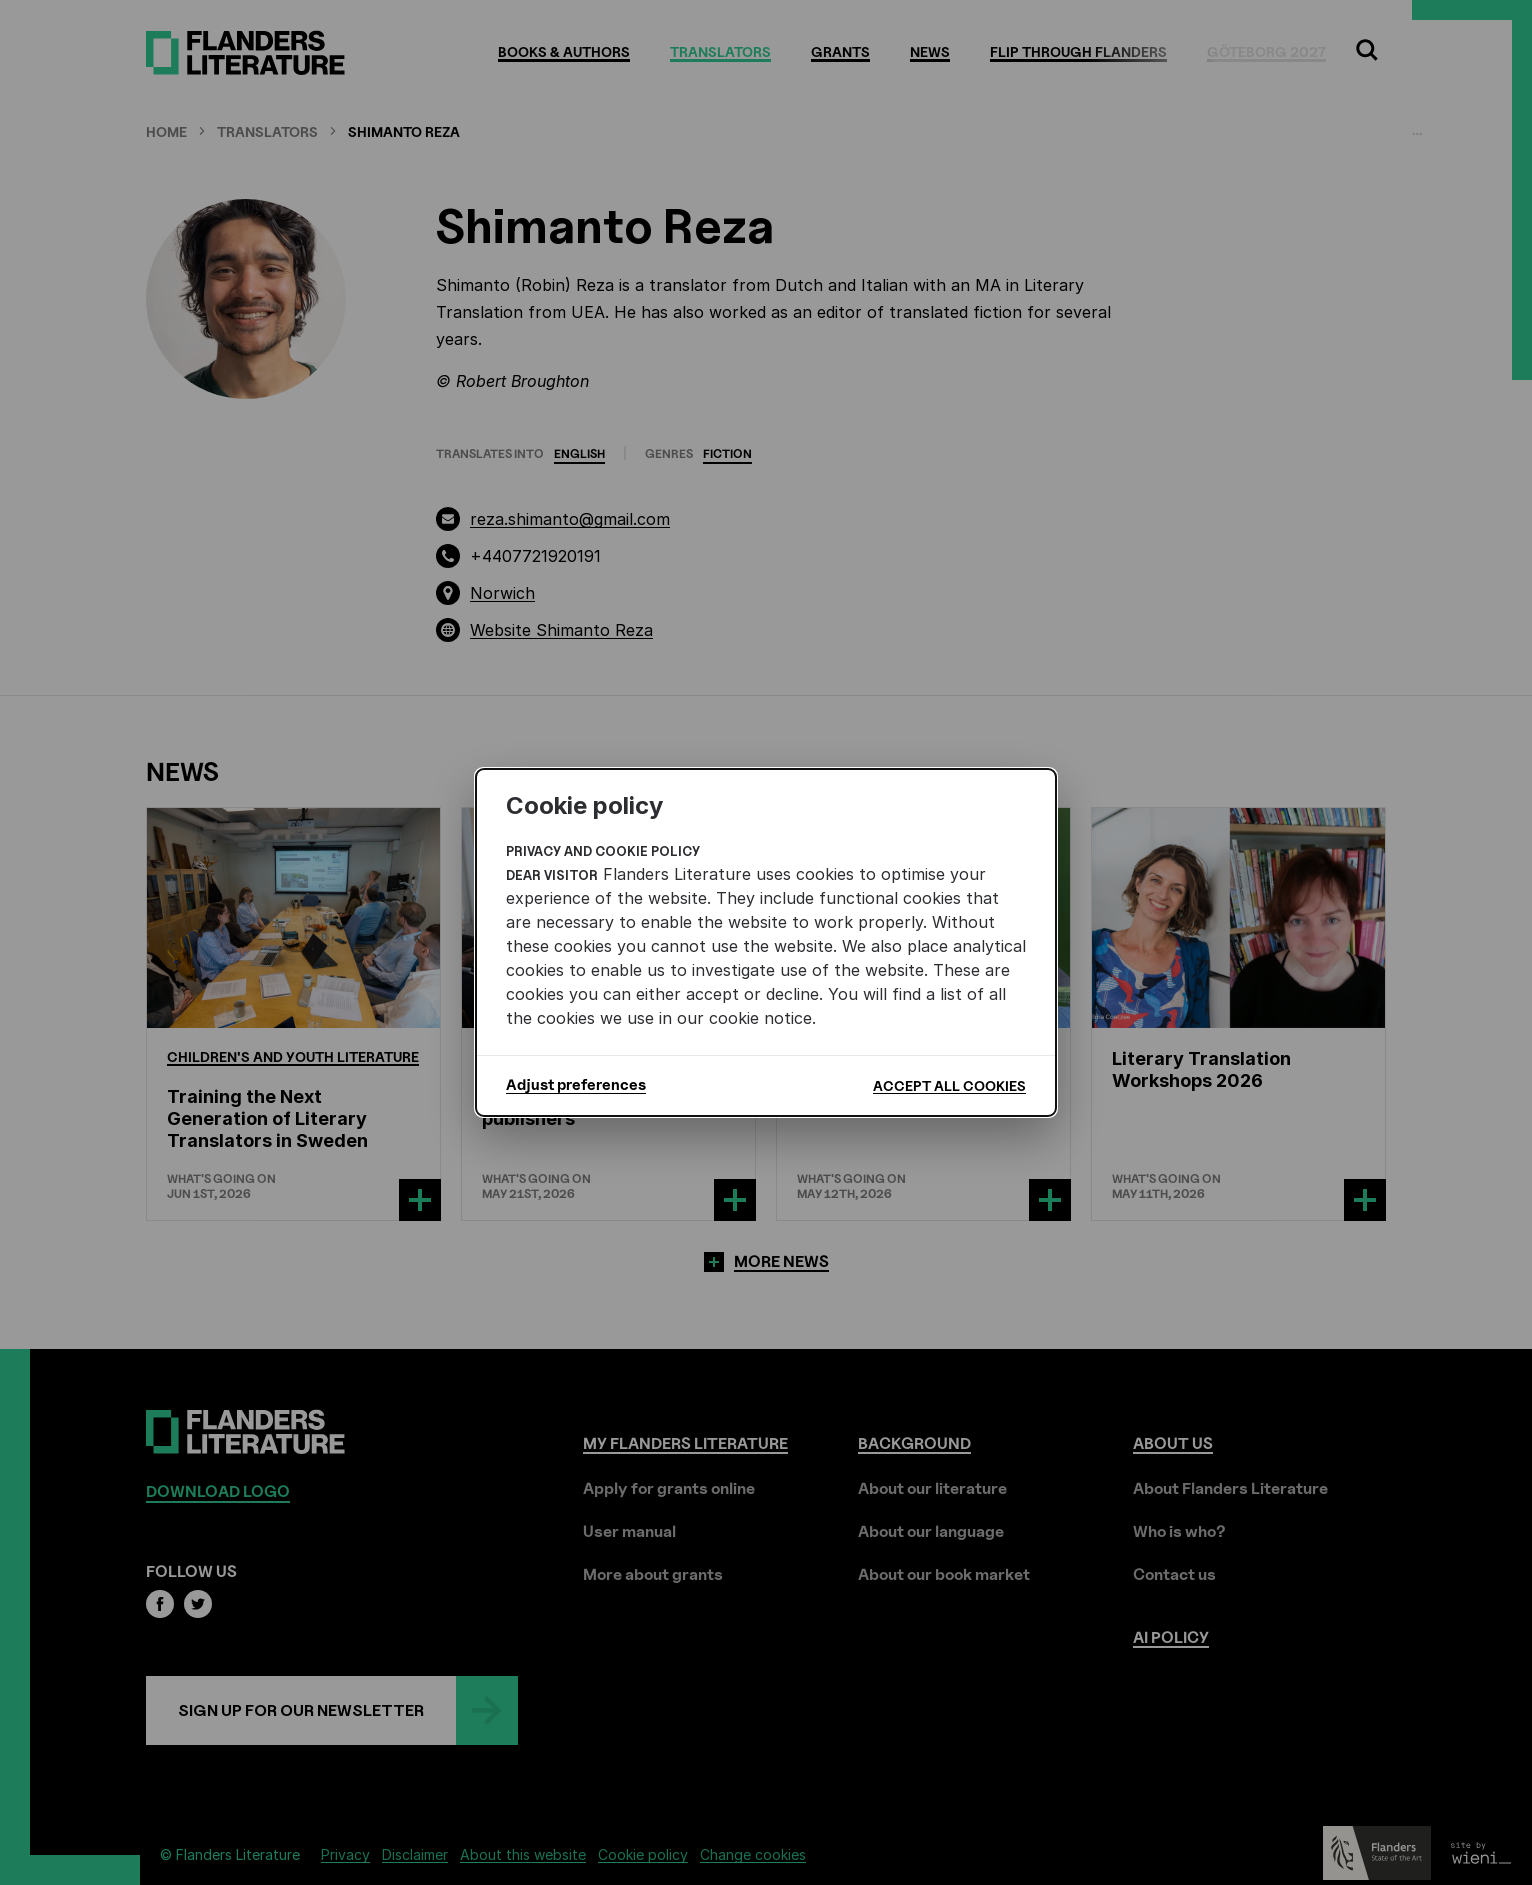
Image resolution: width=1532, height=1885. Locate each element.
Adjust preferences (576, 1085)
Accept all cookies (949, 1085)
